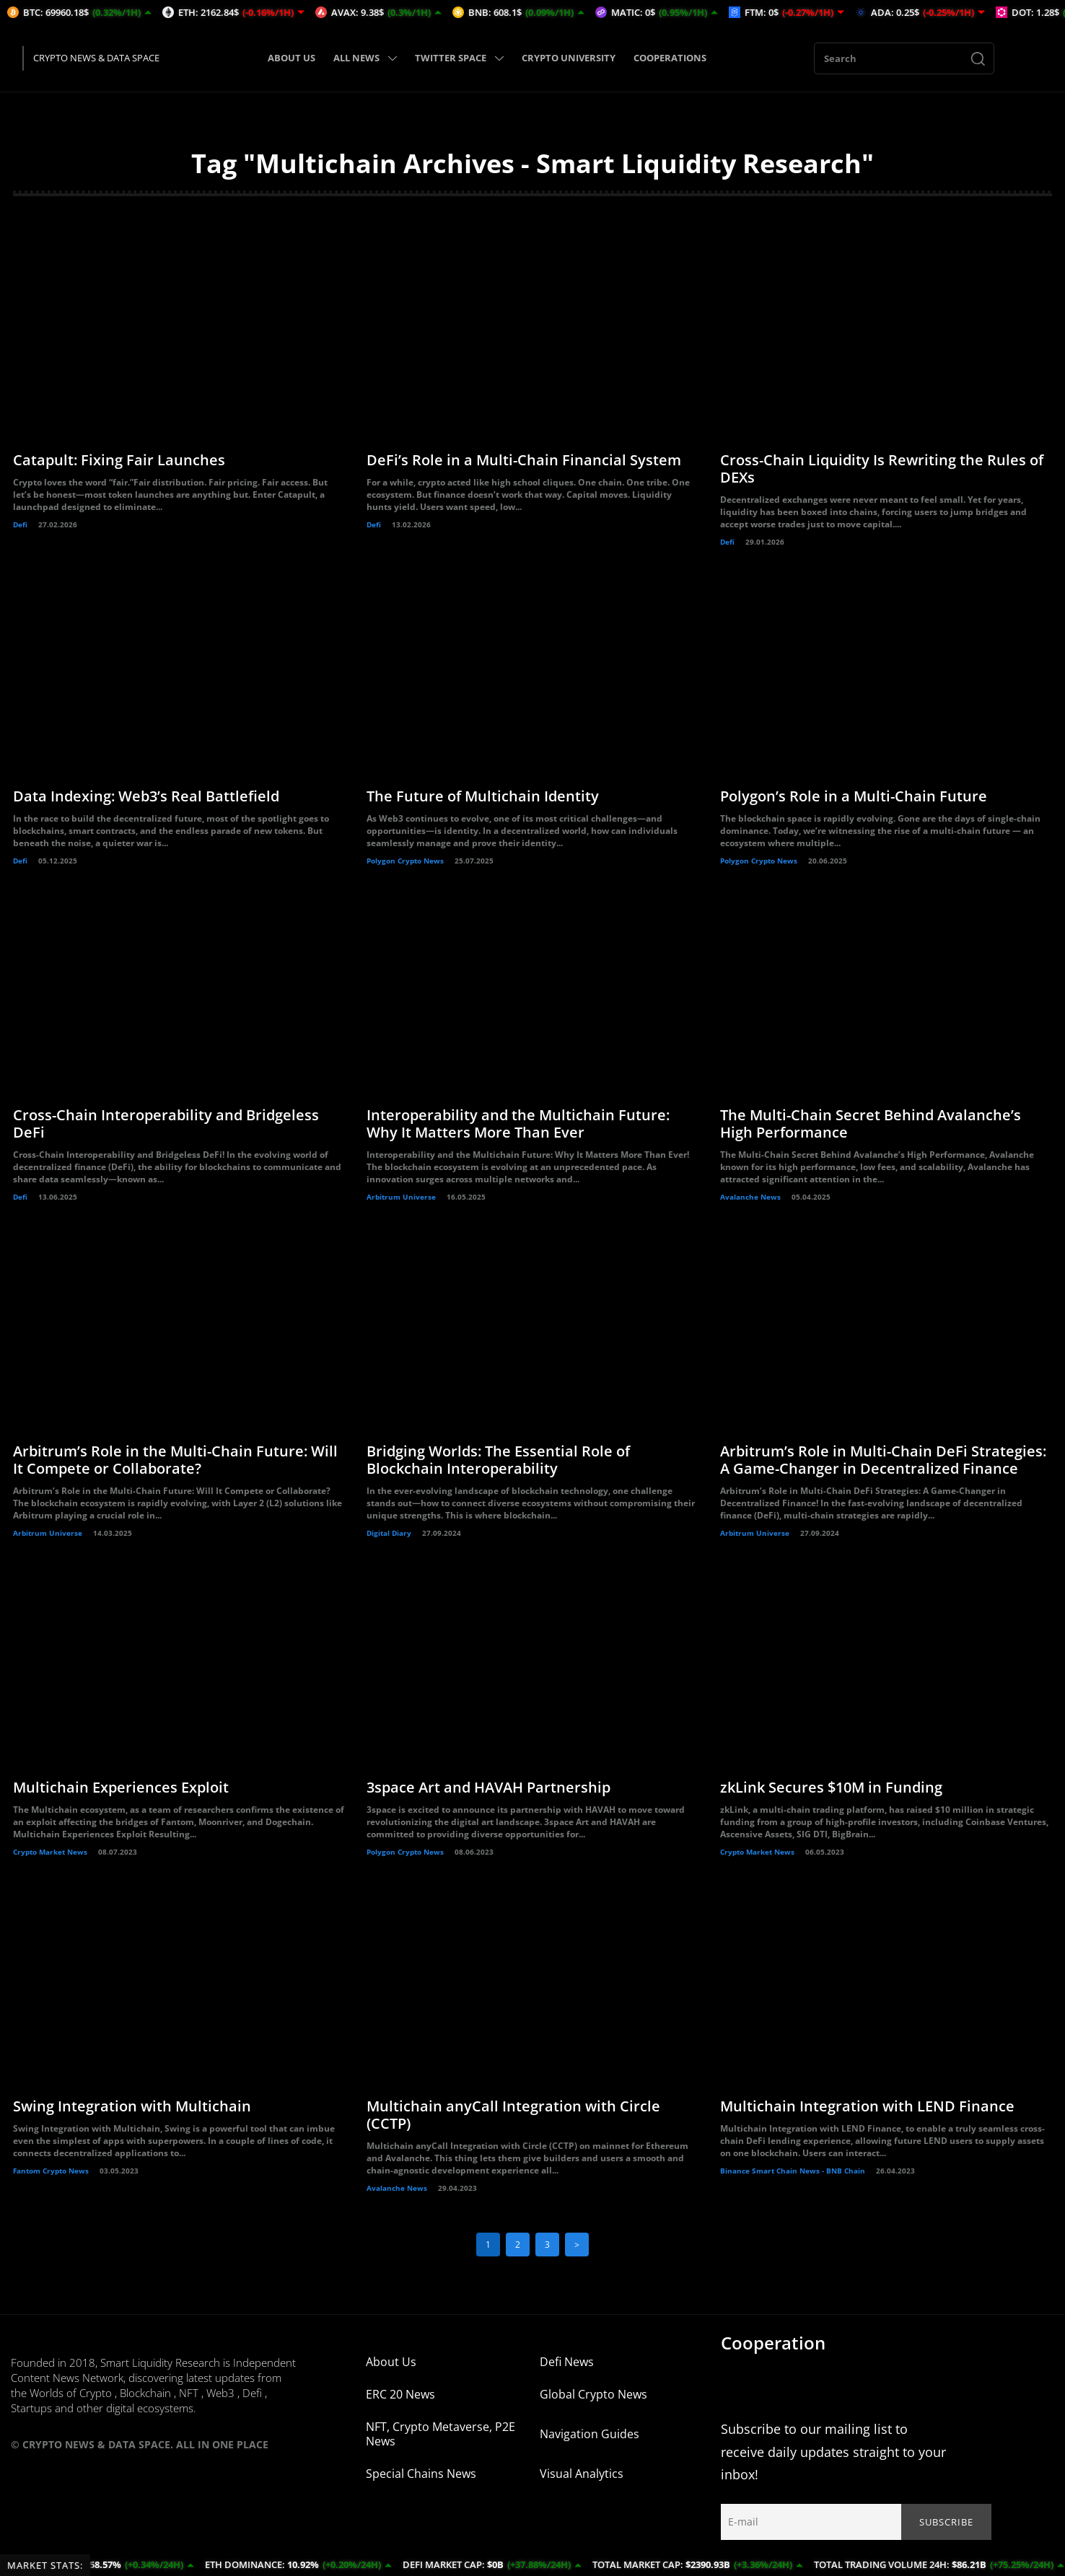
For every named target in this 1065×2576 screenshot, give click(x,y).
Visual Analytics (581, 2474)
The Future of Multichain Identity (483, 796)
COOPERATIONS (670, 57)
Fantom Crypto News (51, 2171)
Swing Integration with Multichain (132, 2106)
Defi (20, 524)
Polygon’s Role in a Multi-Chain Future (853, 796)
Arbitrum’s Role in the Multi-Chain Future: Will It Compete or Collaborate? (175, 1459)
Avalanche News (750, 1197)
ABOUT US (291, 57)
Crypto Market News (50, 1852)
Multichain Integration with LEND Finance (867, 2106)
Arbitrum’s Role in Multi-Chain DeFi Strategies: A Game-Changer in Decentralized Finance (883, 1459)
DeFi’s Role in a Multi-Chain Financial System (524, 460)
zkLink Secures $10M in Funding (831, 1787)
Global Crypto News (593, 2394)
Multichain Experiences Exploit (121, 1787)
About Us (391, 2362)
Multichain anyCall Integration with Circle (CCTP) (513, 2114)
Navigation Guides (589, 2434)
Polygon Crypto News (405, 861)
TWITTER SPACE (459, 57)
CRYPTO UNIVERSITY (568, 57)
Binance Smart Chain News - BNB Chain (792, 2171)
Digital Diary (389, 1533)
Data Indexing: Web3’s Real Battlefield (146, 796)
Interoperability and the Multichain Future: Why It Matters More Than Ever (518, 1123)
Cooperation (773, 2343)
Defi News (567, 2362)
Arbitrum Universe (401, 1197)
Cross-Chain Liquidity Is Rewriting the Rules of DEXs (881, 468)
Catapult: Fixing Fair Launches (119, 460)
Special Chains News (421, 2474)
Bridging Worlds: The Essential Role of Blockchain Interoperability (498, 1459)
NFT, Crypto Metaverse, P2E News (440, 2434)
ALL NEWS (365, 57)
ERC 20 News (400, 2394)
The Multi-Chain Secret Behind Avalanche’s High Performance (870, 1123)
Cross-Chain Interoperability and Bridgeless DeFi (166, 1123)
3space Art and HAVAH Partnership (488, 1787)
